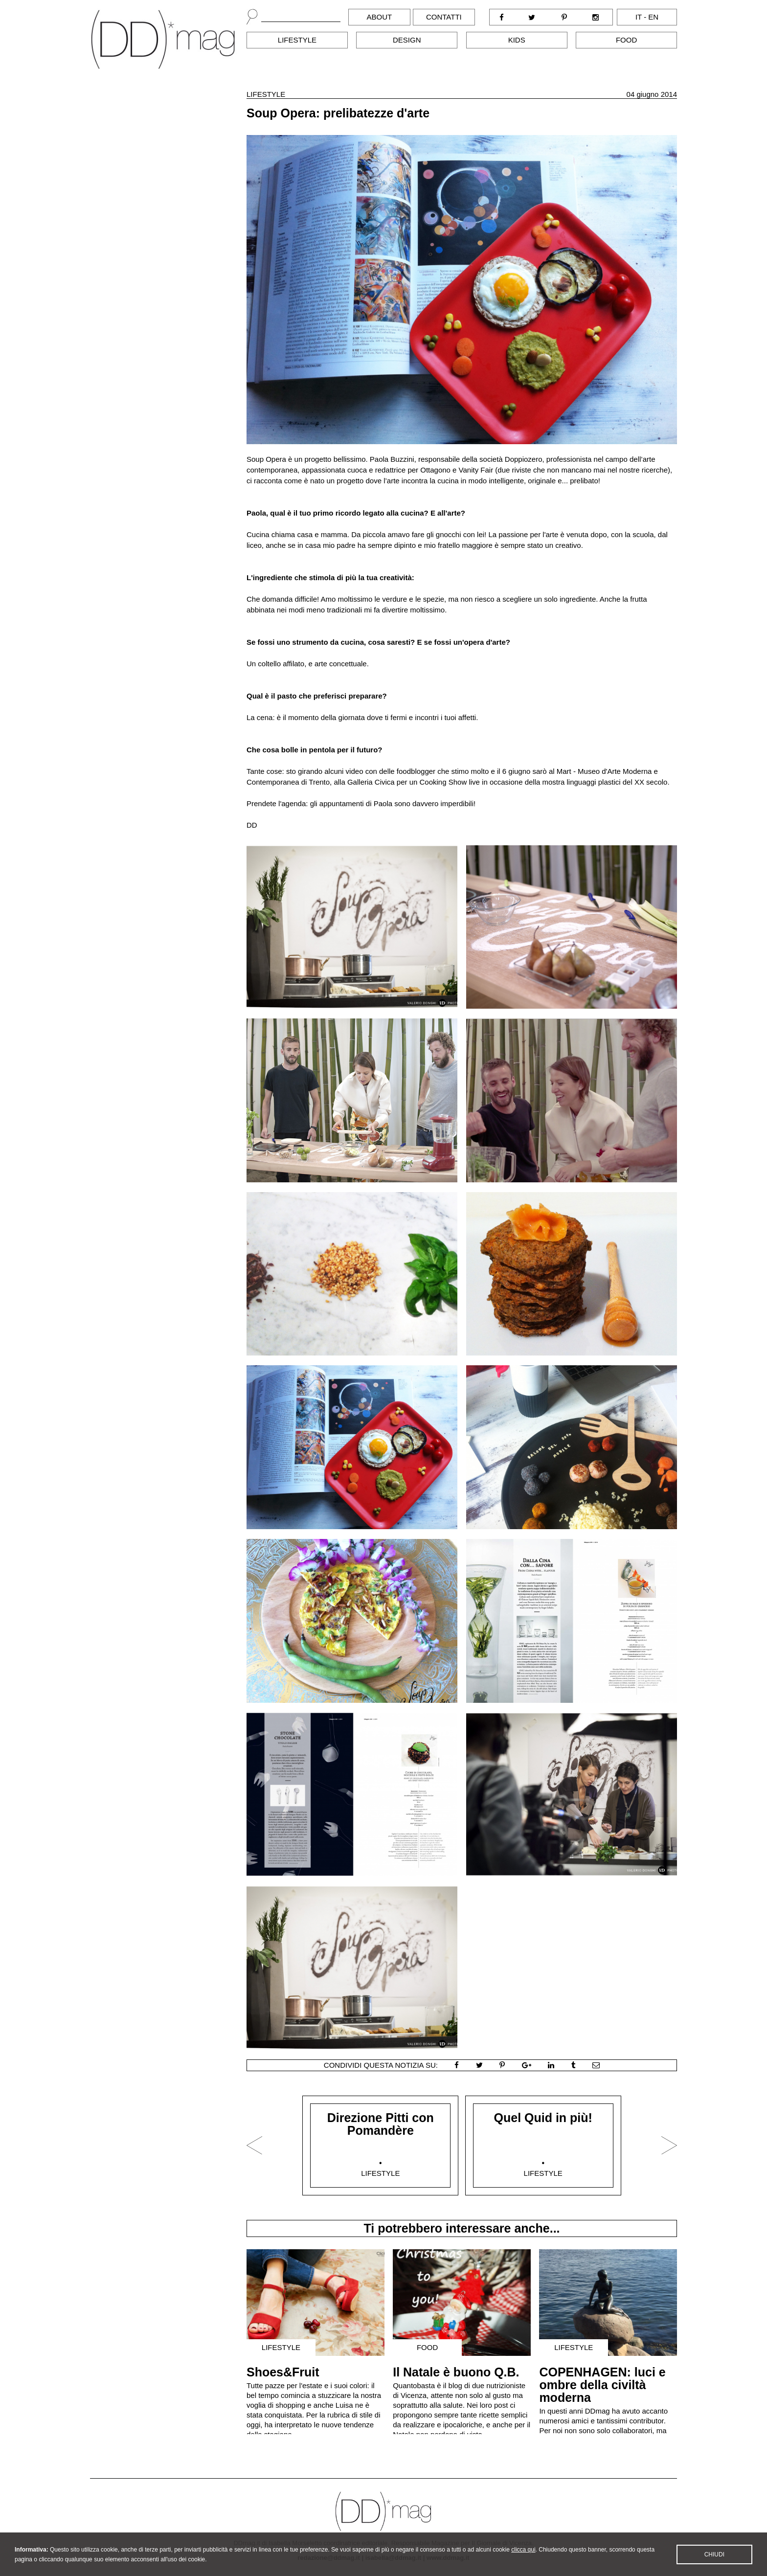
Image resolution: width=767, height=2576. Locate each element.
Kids (516, 40)
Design (407, 40)
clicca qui (523, 2558)
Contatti (444, 17)
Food (626, 40)
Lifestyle (297, 40)
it (638, 17)
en (653, 17)
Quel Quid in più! (543, 2117)
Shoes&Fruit (283, 2372)
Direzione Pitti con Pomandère (380, 2124)
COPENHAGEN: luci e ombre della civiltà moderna (602, 2384)
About (379, 17)
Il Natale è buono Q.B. (456, 2372)
